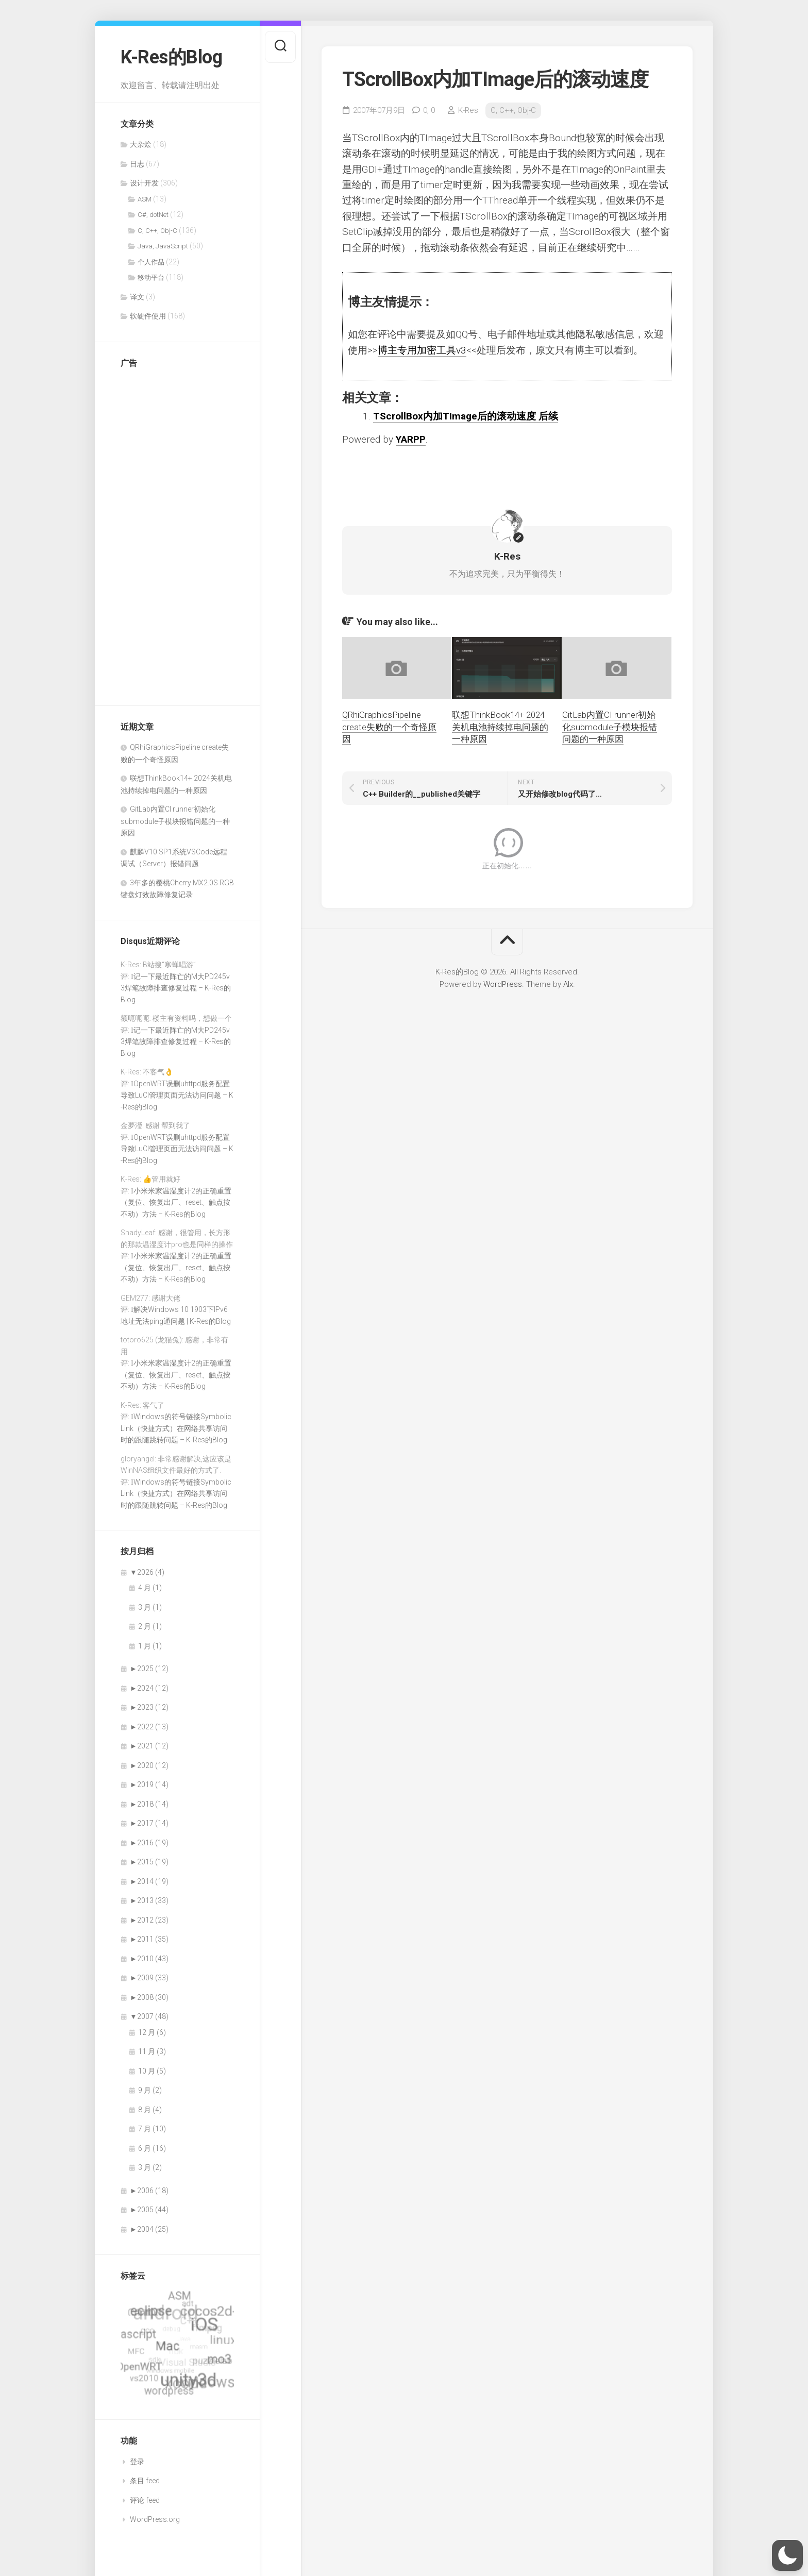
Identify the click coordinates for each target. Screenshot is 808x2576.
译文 (137, 297)
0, (429, 110)
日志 (137, 164)
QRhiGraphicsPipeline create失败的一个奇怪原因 (389, 727)
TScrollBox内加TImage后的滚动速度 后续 (465, 416)
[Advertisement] (162, 531)
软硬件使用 (148, 316)
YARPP (411, 439)
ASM (145, 199)
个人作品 (151, 262)
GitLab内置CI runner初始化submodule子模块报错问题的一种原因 (175, 821)
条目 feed (145, 2481)
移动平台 (151, 277)
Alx (568, 984)
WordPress (502, 984)
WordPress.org (155, 2519)
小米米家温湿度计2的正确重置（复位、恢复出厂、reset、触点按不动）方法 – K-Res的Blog (176, 1202)
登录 (137, 2461)
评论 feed (145, 2500)
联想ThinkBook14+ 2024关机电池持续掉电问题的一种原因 (500, 727)
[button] (787, 2555)
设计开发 (144, 183)
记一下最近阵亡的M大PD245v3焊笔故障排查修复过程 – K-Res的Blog (176, 988)
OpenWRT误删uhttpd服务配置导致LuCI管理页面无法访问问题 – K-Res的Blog (177, 1095)
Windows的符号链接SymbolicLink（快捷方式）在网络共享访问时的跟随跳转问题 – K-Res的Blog (176, 1428)
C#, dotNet (153, 214)
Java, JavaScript (163, 246)
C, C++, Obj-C (157, 230)
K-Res (468, 110)
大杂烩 (141, 144)
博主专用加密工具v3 (422, 350)
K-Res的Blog (171, 57)
